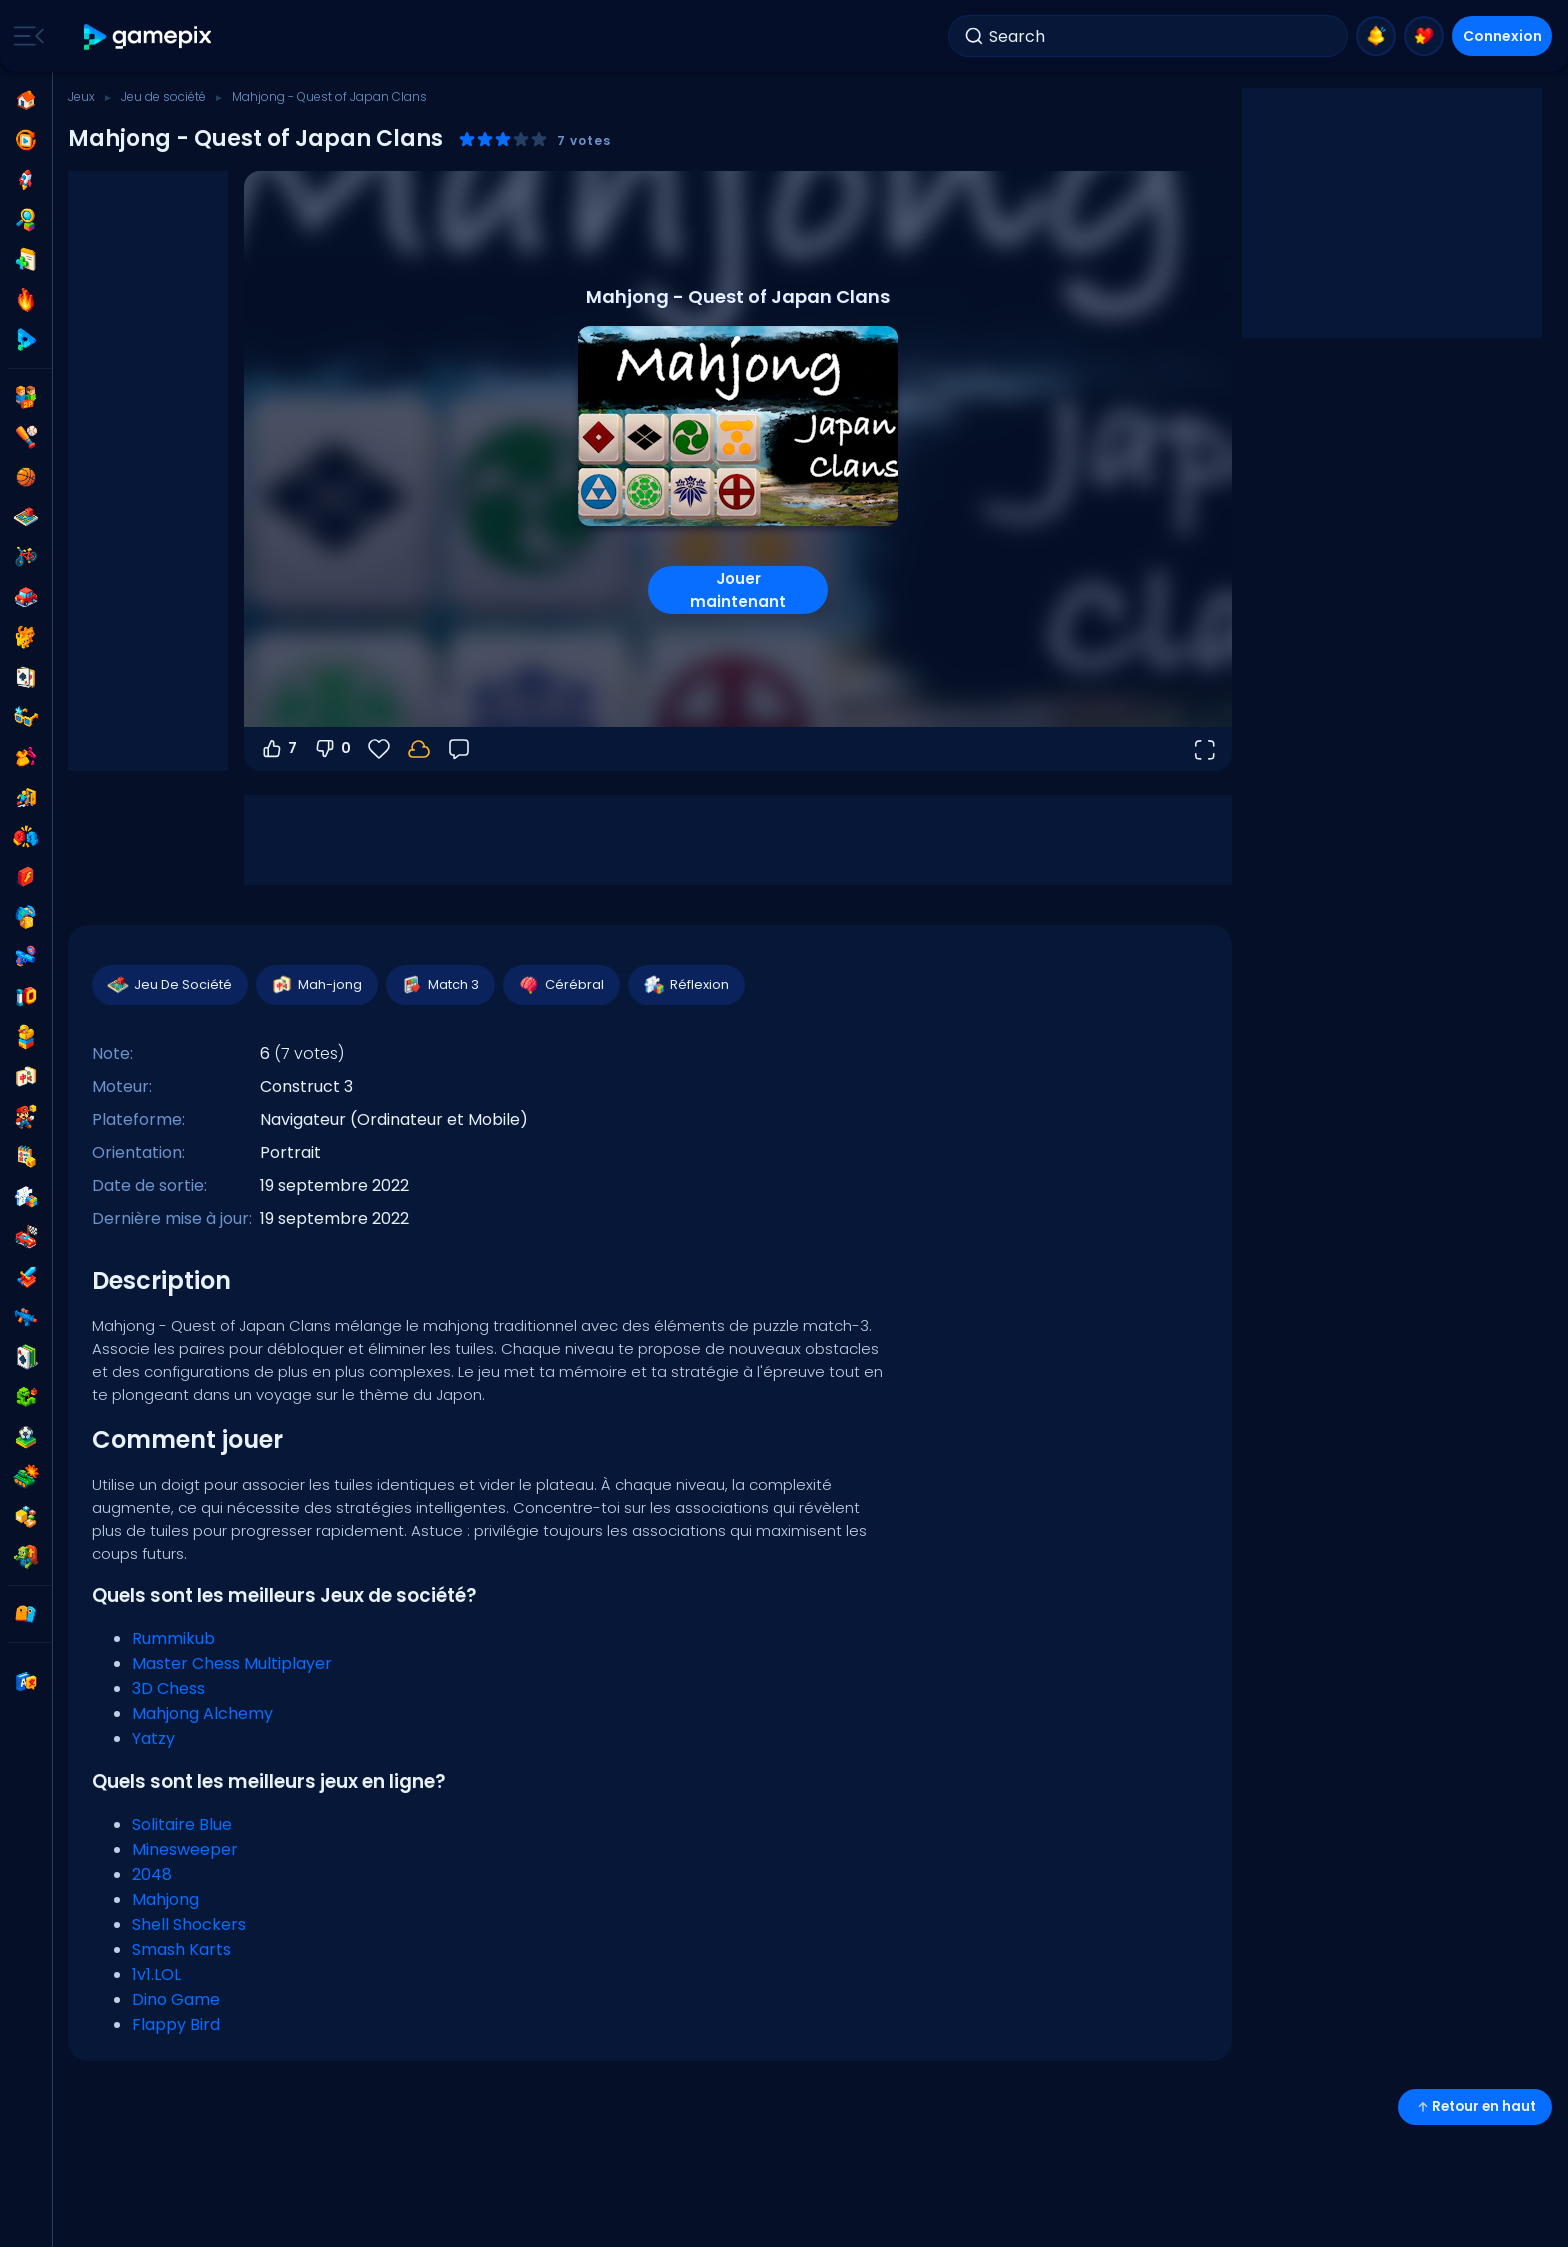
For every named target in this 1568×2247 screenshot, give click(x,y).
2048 (152, 1874)
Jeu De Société (169, 985)
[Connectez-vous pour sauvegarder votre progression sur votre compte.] (419, 749)
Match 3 (439, 985)
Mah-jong (316, 985)
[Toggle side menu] (25, 36)
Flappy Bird (176, 2024)
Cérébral (560, 985)
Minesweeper (185, 1849)
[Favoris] (379, 749)
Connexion (1502, 36)
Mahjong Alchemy (202, 1713)
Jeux (81, 96)
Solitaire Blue (182, 1824)
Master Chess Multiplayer (232, 1663)
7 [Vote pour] (278, 749)
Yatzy (153, 1738)
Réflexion (685, 985)
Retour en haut (1475, 2106)
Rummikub (173, 1638)
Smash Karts (181, 1949)
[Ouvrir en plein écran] (1204, 749)
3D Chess (168, 1688)
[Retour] (459, 749)
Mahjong (165, 1899)
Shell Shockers (189, 1924)
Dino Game (176, 1999)
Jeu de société (163, 96)
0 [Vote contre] (332, 749)
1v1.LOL (156, 1974)
